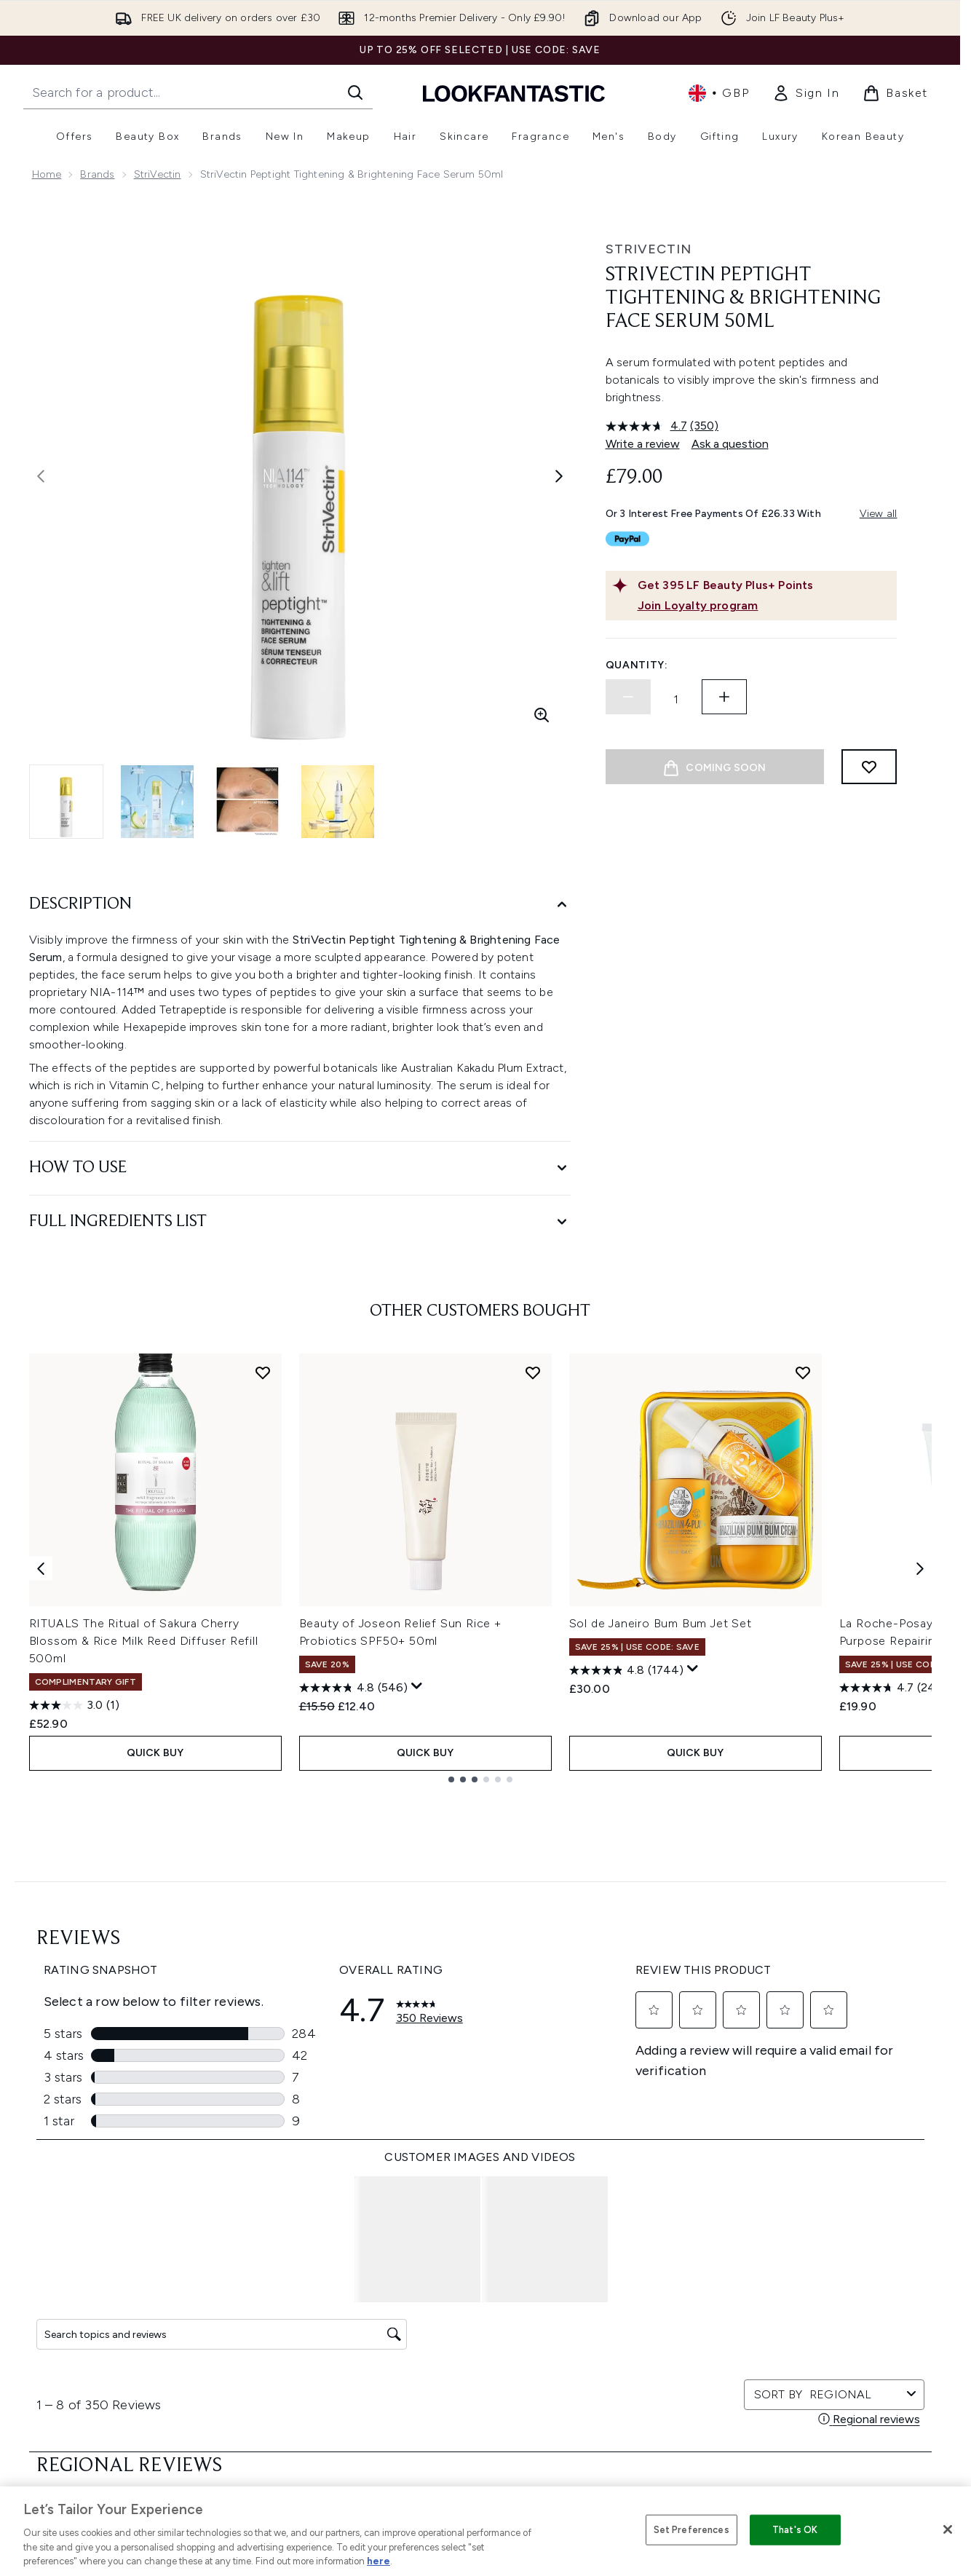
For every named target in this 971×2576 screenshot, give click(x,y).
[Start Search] (355, 92)
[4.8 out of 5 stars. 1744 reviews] (626, 1670)
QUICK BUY (155, 1753)
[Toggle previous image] (40, 476)
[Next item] (920, 1568)
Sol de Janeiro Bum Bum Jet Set (660, 1623)
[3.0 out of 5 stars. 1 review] (74, 1705)
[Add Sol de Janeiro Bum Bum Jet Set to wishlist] (802, 1372)
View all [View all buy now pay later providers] (878, 513)
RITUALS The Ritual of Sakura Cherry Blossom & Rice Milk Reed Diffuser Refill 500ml (143, 1640)
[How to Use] (300, 1168)
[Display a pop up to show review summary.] (417, 1686)
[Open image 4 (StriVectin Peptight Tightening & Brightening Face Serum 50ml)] (337, 801)
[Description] (300, 904)
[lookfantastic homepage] (514, 93)
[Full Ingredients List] (300, 1222)
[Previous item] (40, 1568)
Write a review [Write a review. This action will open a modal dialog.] (643, 444)
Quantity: (637, 665)
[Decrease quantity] (628, 696)
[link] (806, 93)
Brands (97, 174)
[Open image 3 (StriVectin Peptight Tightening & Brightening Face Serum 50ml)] (247, 801)
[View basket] (895, 93)
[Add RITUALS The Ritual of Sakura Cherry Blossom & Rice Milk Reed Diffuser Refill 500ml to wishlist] (262, 1372)
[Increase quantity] (724, 696)
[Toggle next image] (559, 476)
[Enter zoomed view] (541, 715)
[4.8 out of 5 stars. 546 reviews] (353, 1687)
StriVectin (157, 174)
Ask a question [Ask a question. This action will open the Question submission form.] (730, 444)
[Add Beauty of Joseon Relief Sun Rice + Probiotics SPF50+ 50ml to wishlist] (532, 1372)
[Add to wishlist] (869, 766)
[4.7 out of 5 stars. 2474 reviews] (896, 1687)
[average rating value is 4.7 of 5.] (648, 426)
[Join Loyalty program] (764, 606)
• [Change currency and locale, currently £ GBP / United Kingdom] (719, 93)
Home (47, 174)
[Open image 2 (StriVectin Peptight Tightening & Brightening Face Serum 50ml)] (157, 801)
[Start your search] (198, 92)
